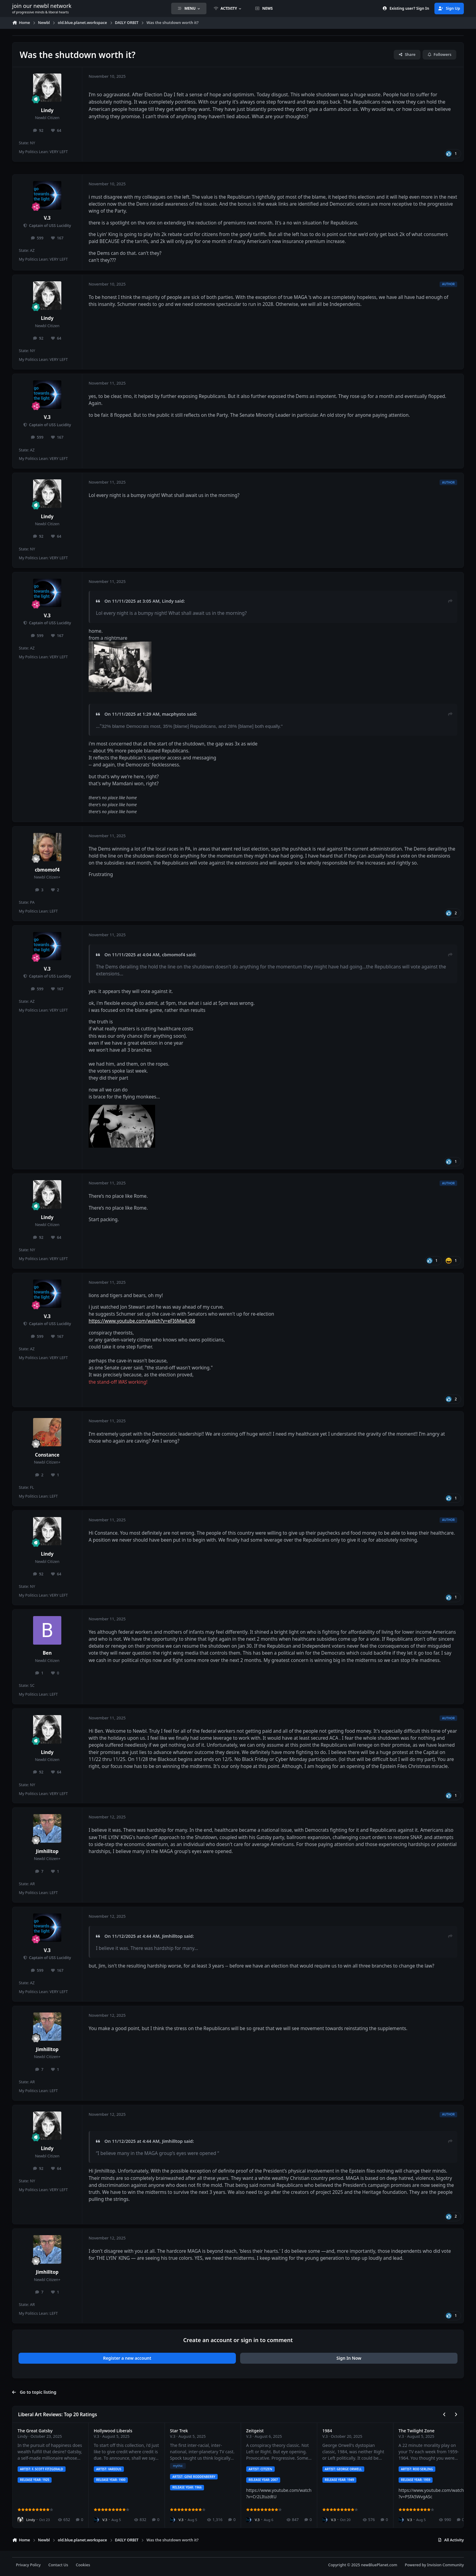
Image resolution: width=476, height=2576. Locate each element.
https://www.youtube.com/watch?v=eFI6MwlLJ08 (142, 1321)
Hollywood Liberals (113, 2431)
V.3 (47, 218)
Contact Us (58, 2564)
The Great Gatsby (35, 2431)
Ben (47, 1653)
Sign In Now (348, 2358)
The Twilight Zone (416, 2431)
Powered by (434, 2564)
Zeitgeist (255, 2431)
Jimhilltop (47, 1851)
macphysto (174, 714)
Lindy (47, 110)
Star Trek (179, 2431)
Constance (47, 1455)
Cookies (83, 2564)
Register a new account (127, 2358)
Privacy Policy (28, 2564)
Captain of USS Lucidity (49, 225)
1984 (327, 2431)
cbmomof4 (47, 870)
